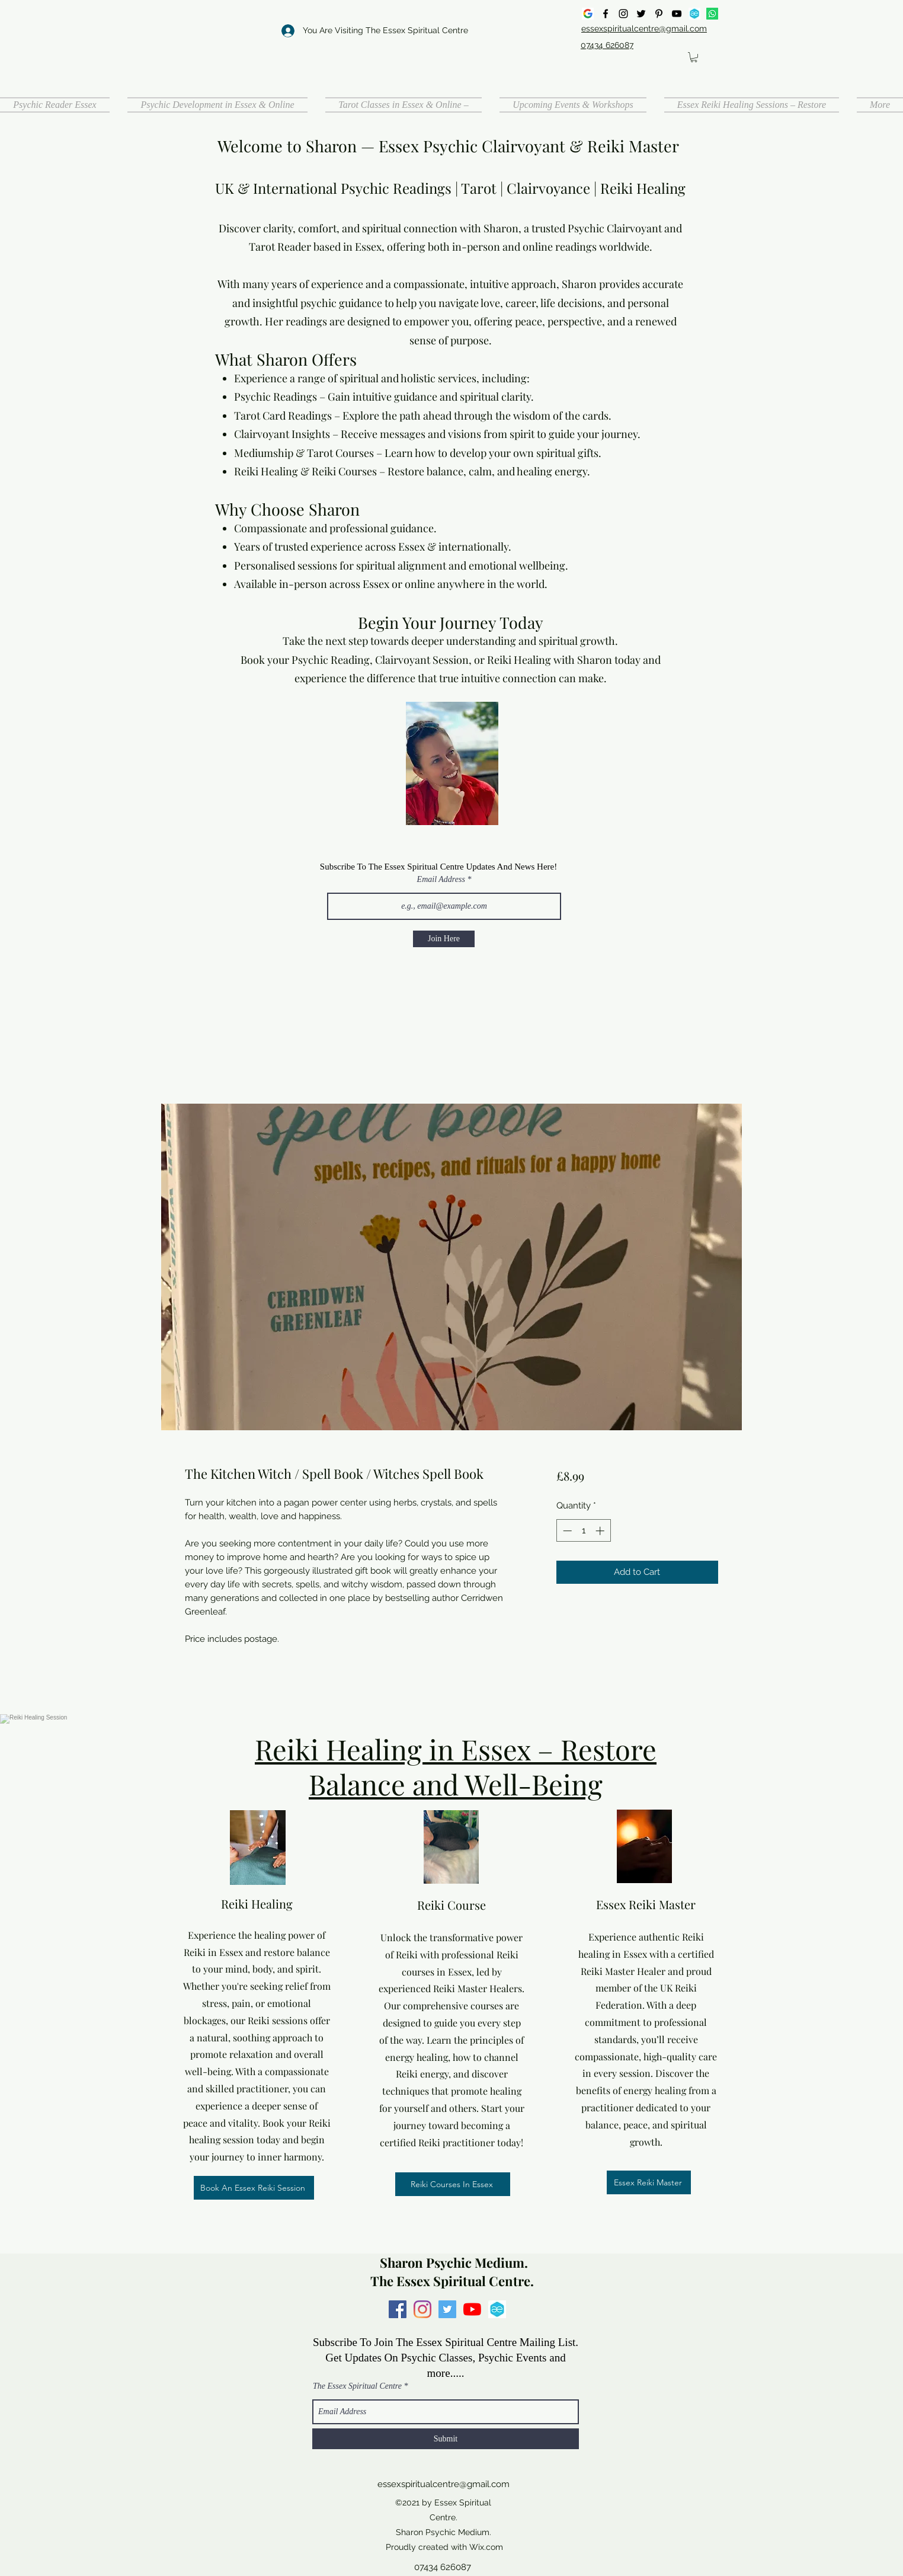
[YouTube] (677, 14)
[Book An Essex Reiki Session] (254, 2188)
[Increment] (601, 1531)
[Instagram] (623, 14)
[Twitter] (641, 14)
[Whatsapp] (712, 14)
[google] (588, 14)
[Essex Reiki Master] (649, 2182)
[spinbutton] (583, 1531)
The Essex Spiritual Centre (357, 2386)
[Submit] (445, 2438)
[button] (694, 57)
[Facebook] (605, 14)
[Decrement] (566, 1531)
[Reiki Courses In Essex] (452, 2184)
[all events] (694, 14)
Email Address (441, 879)
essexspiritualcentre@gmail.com (443, 2484)
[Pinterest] (659, 14)
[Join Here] (444, 939)
